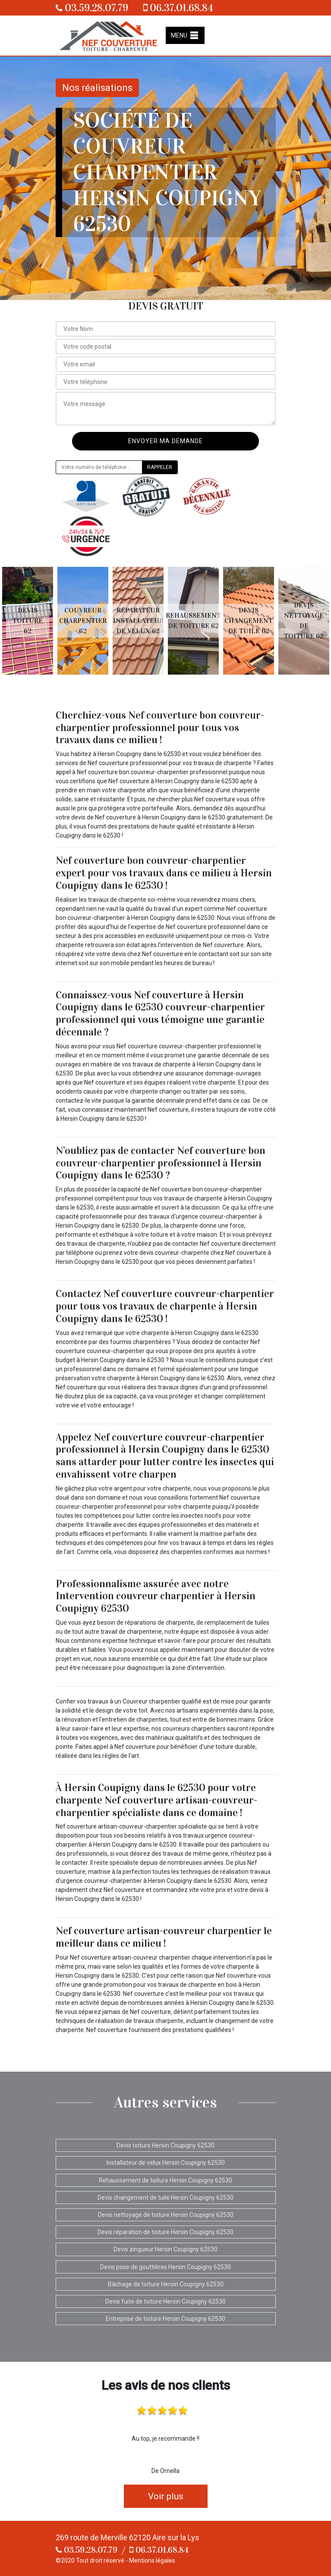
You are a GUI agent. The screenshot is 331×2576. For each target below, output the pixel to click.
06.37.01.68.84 (178, 7)
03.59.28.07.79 (92, 7)
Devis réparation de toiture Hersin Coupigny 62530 (165, 2232)
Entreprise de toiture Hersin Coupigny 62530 (165, 2318)
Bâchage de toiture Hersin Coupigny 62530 (166, 2284)
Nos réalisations (97, 87)
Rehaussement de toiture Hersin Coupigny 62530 (165, 2180)
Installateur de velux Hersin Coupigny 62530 (166, 2162)
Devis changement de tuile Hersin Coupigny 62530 (165, 2197)
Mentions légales (152, 2560)
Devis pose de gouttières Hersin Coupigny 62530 (165, 2266)
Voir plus (165, 2496)
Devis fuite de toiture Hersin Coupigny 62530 (165, 2301)
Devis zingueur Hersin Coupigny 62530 (165, 2249)
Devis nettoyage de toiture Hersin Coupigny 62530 (165, 2214)
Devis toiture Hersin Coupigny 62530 (165, 2145)
